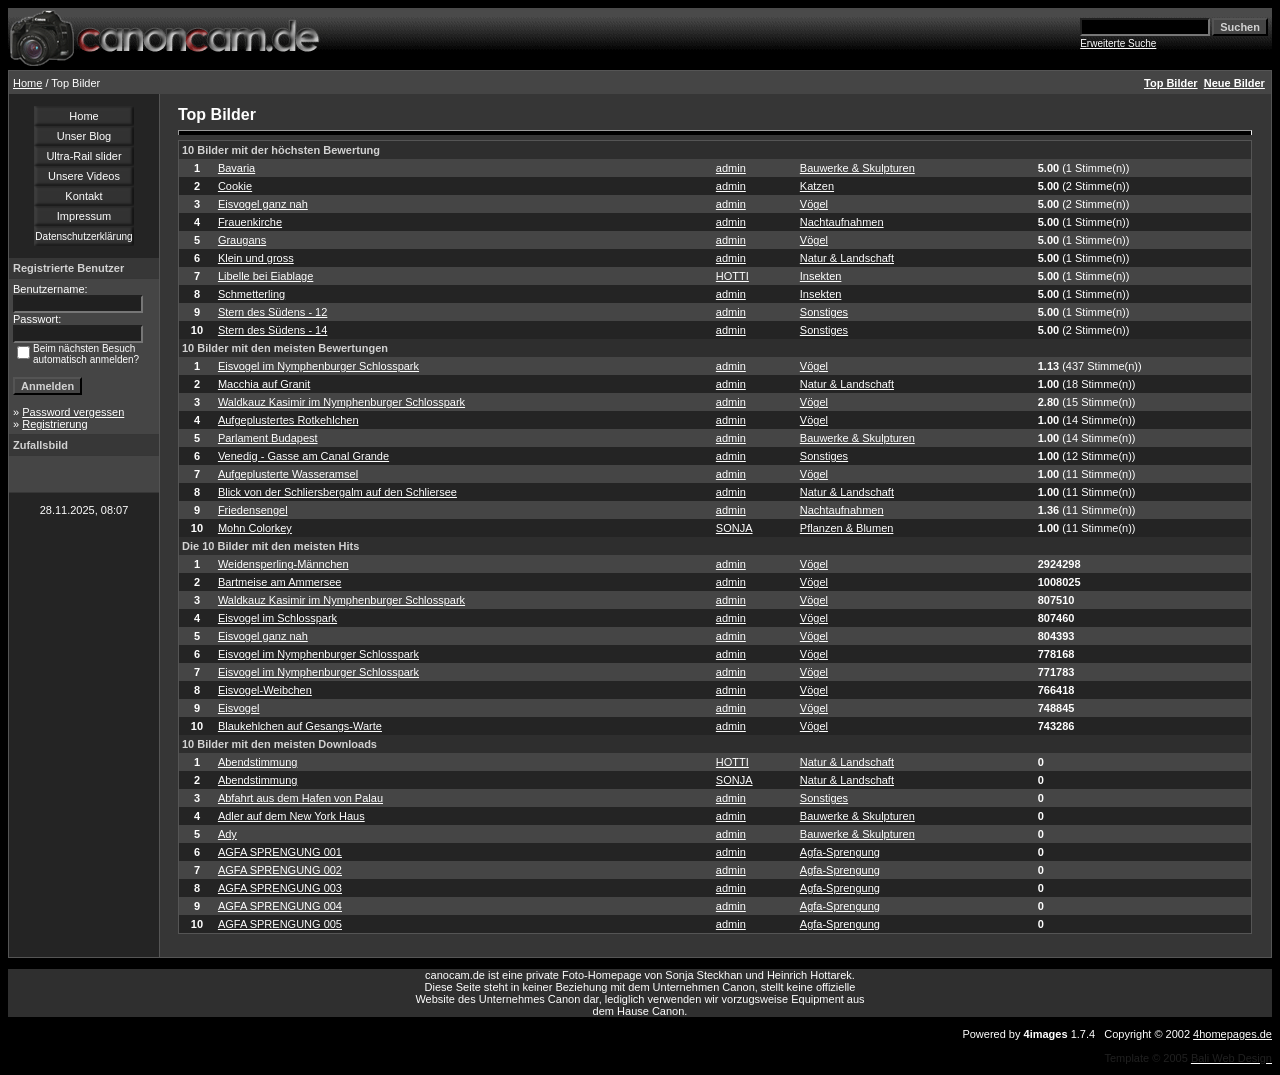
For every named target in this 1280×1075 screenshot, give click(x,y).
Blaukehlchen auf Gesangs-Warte (300, 726)
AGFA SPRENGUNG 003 (280, 888)
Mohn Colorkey (255, 528)
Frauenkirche (250, 222)
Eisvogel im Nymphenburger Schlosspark (318, 366)
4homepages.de (1232, 1034)
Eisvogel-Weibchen (265, 690)
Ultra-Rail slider (83, 156)
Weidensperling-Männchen (283, 564)
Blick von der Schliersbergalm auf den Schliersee (337, 492)
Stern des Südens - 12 (272, 312)
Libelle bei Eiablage (265, 276)
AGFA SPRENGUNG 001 (280, 852)
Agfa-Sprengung (840, 852)
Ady (227, 834)
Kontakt (83, 196)
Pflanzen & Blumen (847, 528)
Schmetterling (251, 294)
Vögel (814, 204)
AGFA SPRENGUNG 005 (280, 924)
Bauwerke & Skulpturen (857, 168)
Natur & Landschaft (847, 258)
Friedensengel (253, 510)
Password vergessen (73, 412)
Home (27, 83)
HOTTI (732, 276)
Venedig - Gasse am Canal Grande (303, 456)
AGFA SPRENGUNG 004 (280, 906)
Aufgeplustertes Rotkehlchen (288, 420)
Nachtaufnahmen (842, 222)
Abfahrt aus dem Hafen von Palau (300, 798)
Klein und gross (256, 258)
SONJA (734, 528)
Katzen (817, 186)
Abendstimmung (258, 762)
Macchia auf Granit (264, 384)
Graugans (242, 240)
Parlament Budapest (268, 438)
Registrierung (54, 424)
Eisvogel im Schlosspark (277, 618)
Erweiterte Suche (1118, 43)
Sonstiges (824, 312)
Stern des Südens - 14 (272, 330)
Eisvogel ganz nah (263, 204)
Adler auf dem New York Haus (291, 816)
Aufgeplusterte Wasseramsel (288, 474)
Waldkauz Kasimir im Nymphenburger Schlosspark (341, 402)
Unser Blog (84, 136)
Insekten (821, 276)
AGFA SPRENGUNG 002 (280, 870)
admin (731, 168)
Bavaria (236, 168)
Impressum (84, 216)
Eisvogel (239, 708)
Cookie (235, 186)
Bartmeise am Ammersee (279, 582)
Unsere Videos (84, 176)
